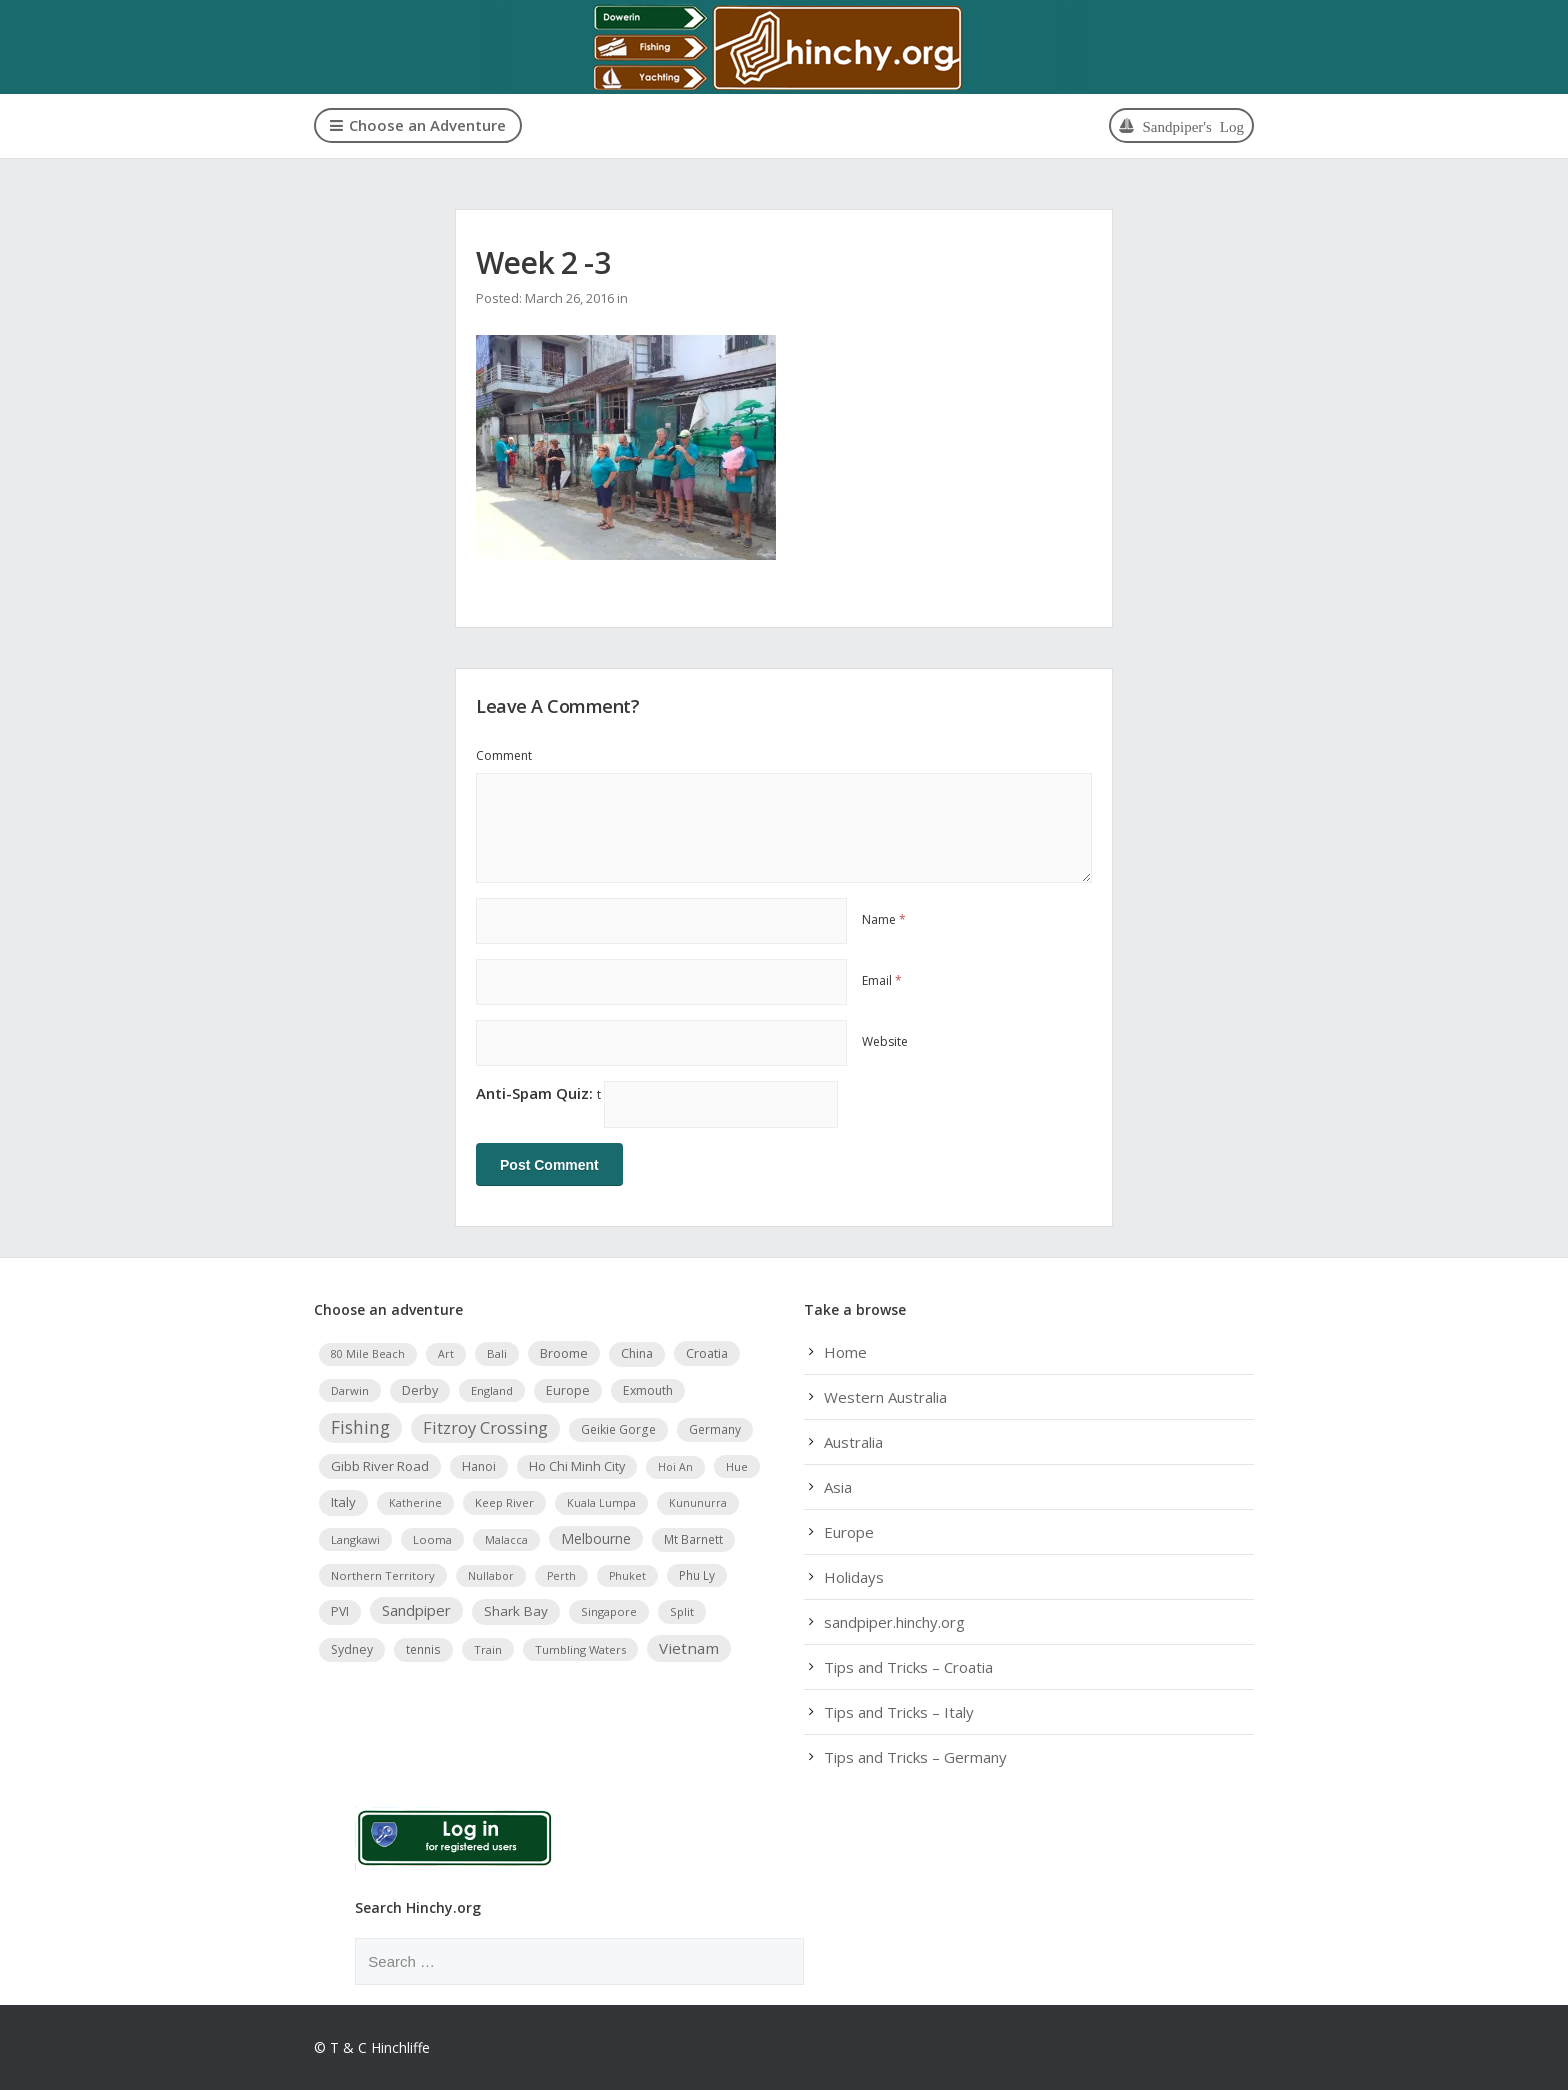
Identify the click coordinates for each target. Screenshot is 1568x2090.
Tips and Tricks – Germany (915, 1757)
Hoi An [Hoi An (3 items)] (675, 1466)
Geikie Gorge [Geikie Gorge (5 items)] (618, 1429)
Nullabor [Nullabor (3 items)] (491, 1575)
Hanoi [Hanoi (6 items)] (479, 1465)
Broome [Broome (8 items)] (564, 1353)
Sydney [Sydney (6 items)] (352, 1648)
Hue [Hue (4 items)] (737, 1465)
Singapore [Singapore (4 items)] (609, 1611)
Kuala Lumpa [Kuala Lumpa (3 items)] (601, 1503)
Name (884, 919)
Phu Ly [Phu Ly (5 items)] (697, 1574)
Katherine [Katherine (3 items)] (415, 1503)
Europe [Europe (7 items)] (568, 1389)
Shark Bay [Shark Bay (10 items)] (516, 1611)
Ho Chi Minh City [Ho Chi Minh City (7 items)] (577, 1465)
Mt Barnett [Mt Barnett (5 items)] (693, 1538)
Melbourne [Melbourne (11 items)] (596, 1537)
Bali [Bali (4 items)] (497, 1353)
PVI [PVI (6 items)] (340, 1611)
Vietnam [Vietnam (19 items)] (689, 1647)
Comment (504, 755)
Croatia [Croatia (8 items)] (707, 1353)
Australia (853, 1442)
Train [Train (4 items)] (488, 1648)
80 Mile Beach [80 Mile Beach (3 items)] (368, 1354)
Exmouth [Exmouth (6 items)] (648, 1389)
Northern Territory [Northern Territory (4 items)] (383, 1574)
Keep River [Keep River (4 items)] (504, 1502)
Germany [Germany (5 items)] (715, 1429)
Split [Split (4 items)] (682, 1611)
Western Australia (885, 1397)
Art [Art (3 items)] (446, 1354)
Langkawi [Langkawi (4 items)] (355, 1538)
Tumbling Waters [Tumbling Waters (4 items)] (580, 1648)
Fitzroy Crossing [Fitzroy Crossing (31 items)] (485, 1427)
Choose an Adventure (418, 125)
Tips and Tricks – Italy (899, 1712)
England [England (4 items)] (492, 1389)
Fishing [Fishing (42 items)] (360, 1427)
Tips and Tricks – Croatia (908, 1667)
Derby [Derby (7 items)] (420, 1389)
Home (845, 1352)
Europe (849, 1532)
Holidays (854, 1577)
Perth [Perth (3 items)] (561, 1575)
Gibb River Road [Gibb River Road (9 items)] (380, 1465)
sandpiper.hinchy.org (894, 1622)
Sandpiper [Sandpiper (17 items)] (416, 1610)
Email (882, 980)
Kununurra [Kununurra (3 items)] (698, 1503)
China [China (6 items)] (637, 1353)
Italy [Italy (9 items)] (343, 1502)
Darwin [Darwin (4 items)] (350, 1389)
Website (885, 1041)
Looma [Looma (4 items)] (432, 1538)
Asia (838, 1487)
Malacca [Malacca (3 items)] (506, 1539)
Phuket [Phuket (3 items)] (627, 1575)
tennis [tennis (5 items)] (423, 1648)
